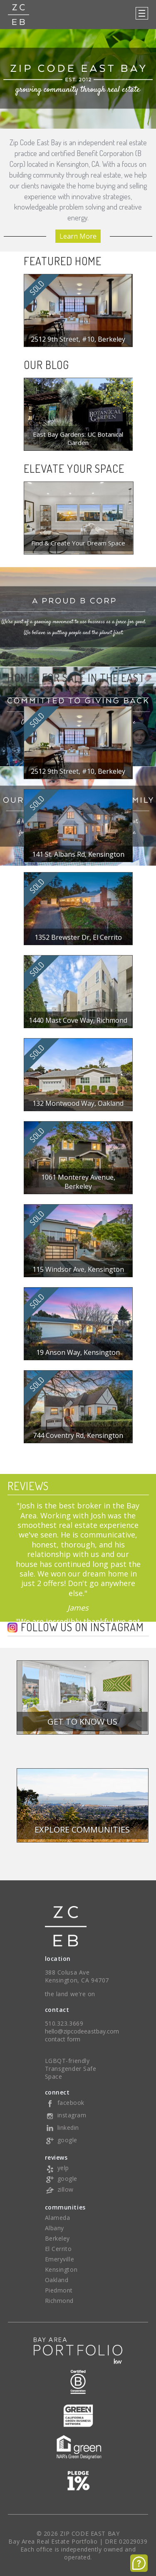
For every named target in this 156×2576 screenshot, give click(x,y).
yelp (57, 2168)
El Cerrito (58, 2249)
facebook (64, 2103)
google (61, 2140)
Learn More (78, 236)
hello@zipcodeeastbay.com (82, 2031)
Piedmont (59, 2290)
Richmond (59, 2301)
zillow (59, 2189)
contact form (63, 2039)
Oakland (57, 2280)
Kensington (61, 2269)
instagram (66, 2115)
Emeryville (59, 2259)
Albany (54, 2228)
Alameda (57, 2218)
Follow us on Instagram (82, 1628)
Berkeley (57, 2238)
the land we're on (70, 1994)
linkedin (62, 2127)
